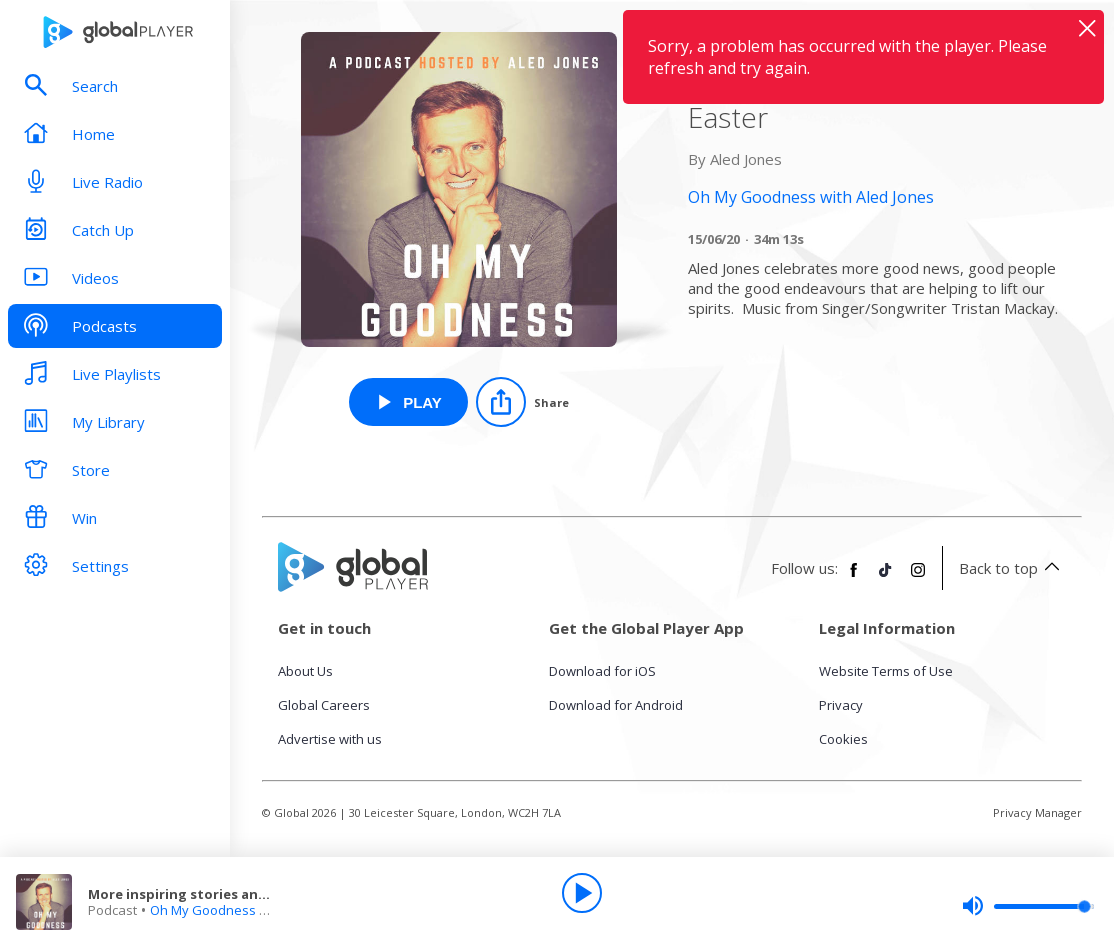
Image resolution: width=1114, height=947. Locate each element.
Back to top (1012, 568)
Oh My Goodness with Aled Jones (250, 910)
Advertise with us (330, 739)
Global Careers (324, 705)
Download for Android (616, 705)
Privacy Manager (1037, 812)
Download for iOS (602, 671)
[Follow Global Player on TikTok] (886, 578)
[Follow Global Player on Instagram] (918, 578)
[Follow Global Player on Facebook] (854, 578)
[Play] (582, 893)
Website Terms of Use (886, 671)
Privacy (841, 705)
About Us (305, 671)
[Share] (522, 402)
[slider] (1028, 906)
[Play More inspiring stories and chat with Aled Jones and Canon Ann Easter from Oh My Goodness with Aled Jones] (408, 402)
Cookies (843, 739)
